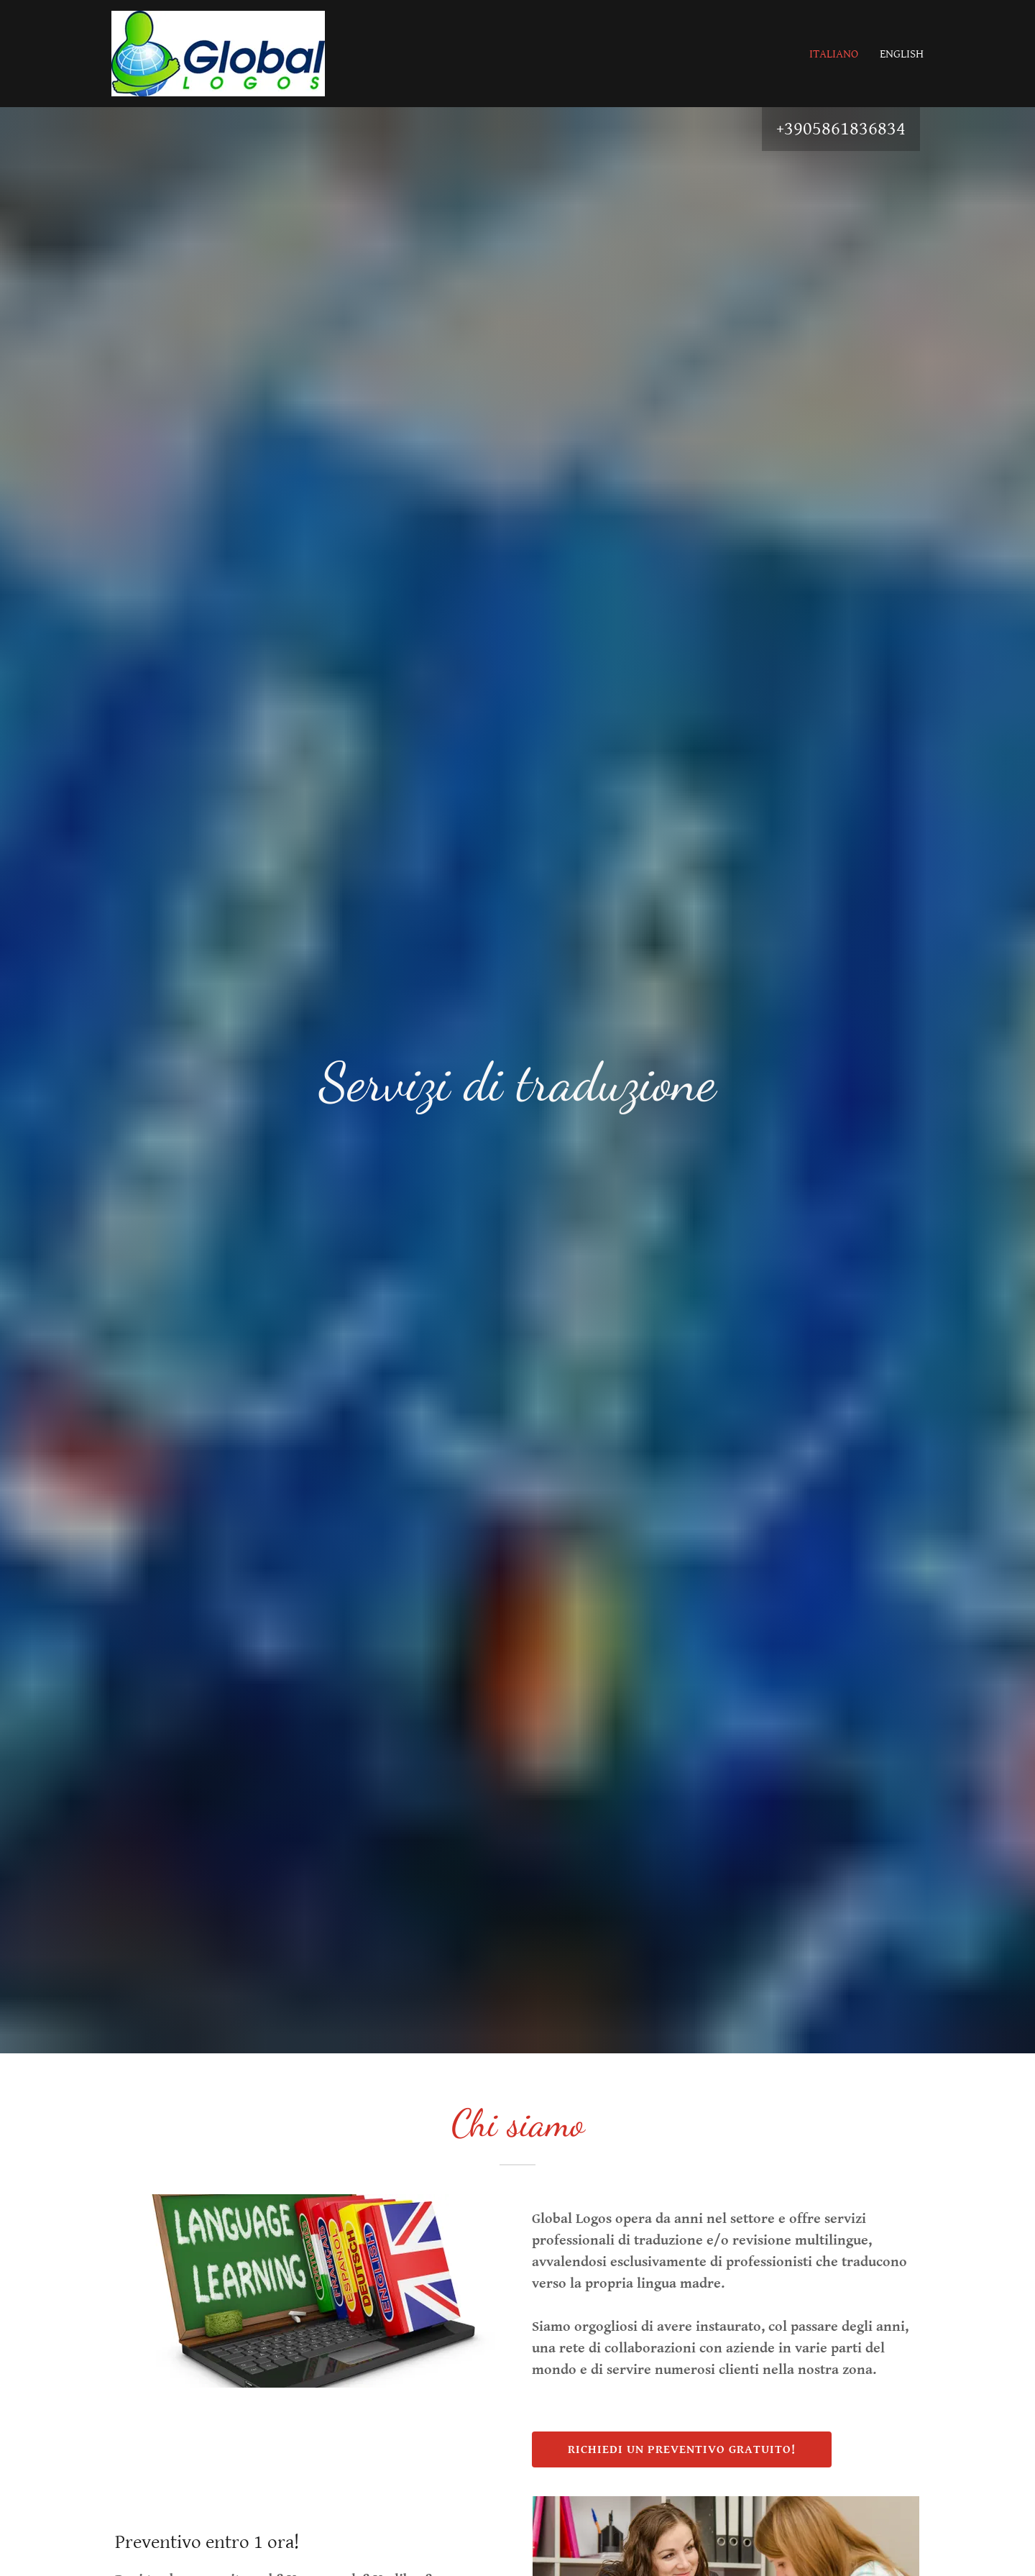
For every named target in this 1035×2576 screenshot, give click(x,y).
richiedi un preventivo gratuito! (682, 2449)
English (902, 54)
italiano (833, 54)
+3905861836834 (841, 128)
